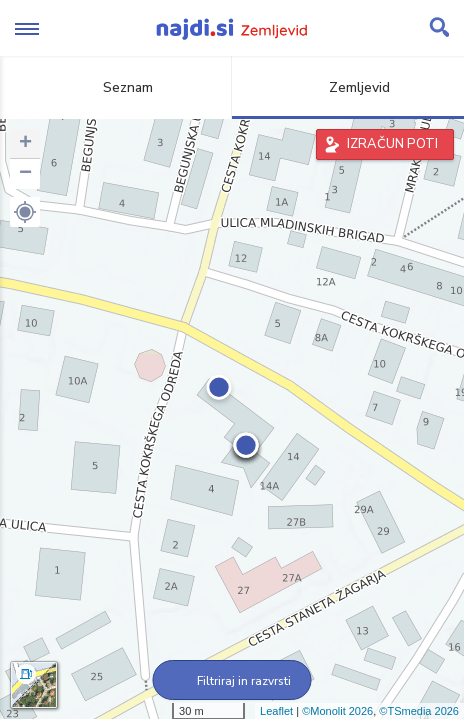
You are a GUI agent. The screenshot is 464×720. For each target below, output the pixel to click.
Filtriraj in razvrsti (232, 681)
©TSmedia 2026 (419, 711)
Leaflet (276, 711)
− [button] (25, 174)
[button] (25, 212)
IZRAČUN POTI (392, 144)
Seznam (116, 87)
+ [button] (25, 144)
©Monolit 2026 (337, 711)
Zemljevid (348, 87)
